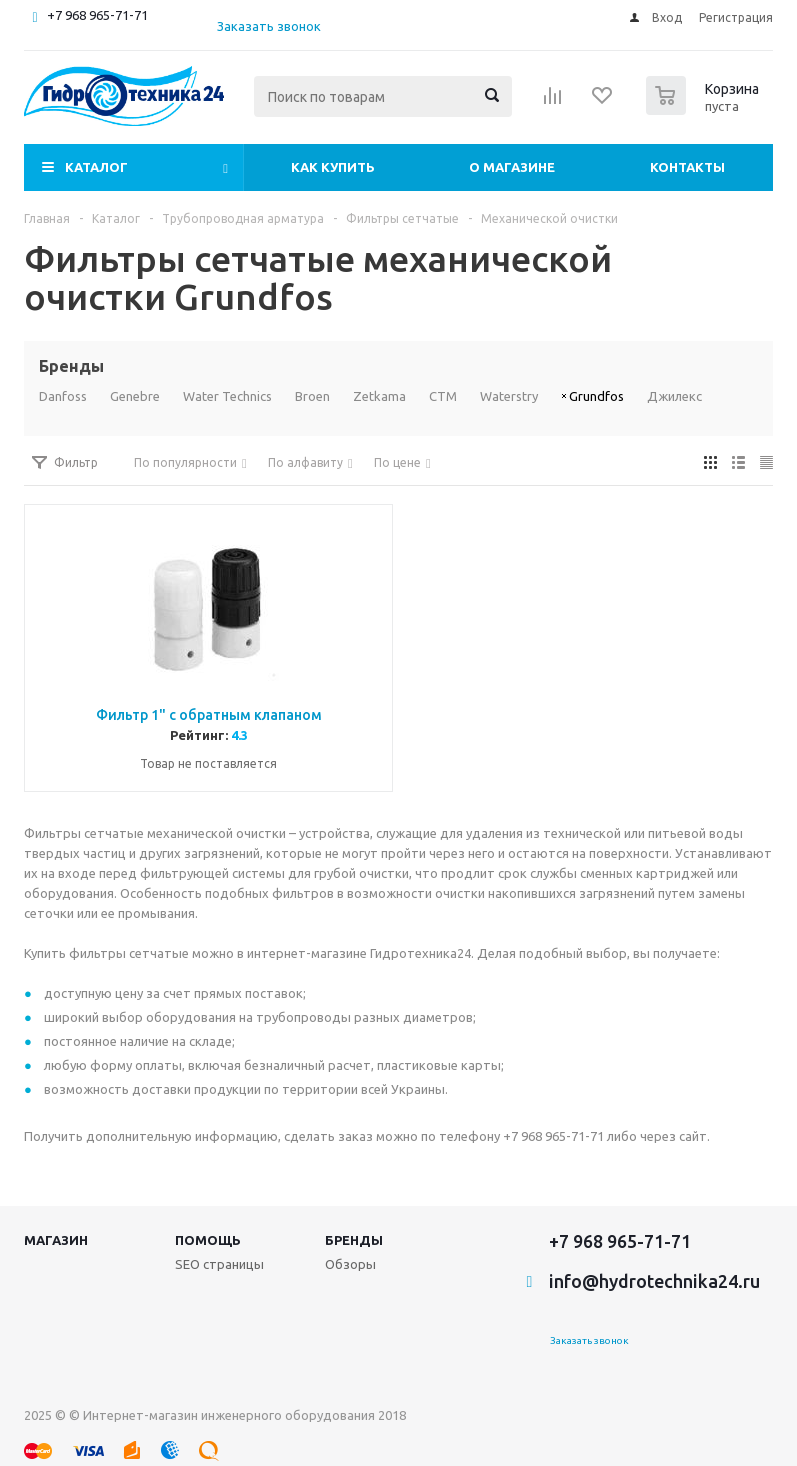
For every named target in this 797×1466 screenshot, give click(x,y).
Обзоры (350, 1264)
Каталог (96, 167)
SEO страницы (219, 1264)
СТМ (443, 396)
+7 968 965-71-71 (97, 15)
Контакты (687, 167)
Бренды (354, 1240)
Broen (312, 396)
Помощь (208, 1240)
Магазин (56, 1240)
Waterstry (509, 396)
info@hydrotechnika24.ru (654, 1281)
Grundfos (596, 396)
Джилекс (674, 396)
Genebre (135, 396)
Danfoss (63, 396)
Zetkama (379, 396)
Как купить (333, 167)
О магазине (512, 167)
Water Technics (227, 396)
